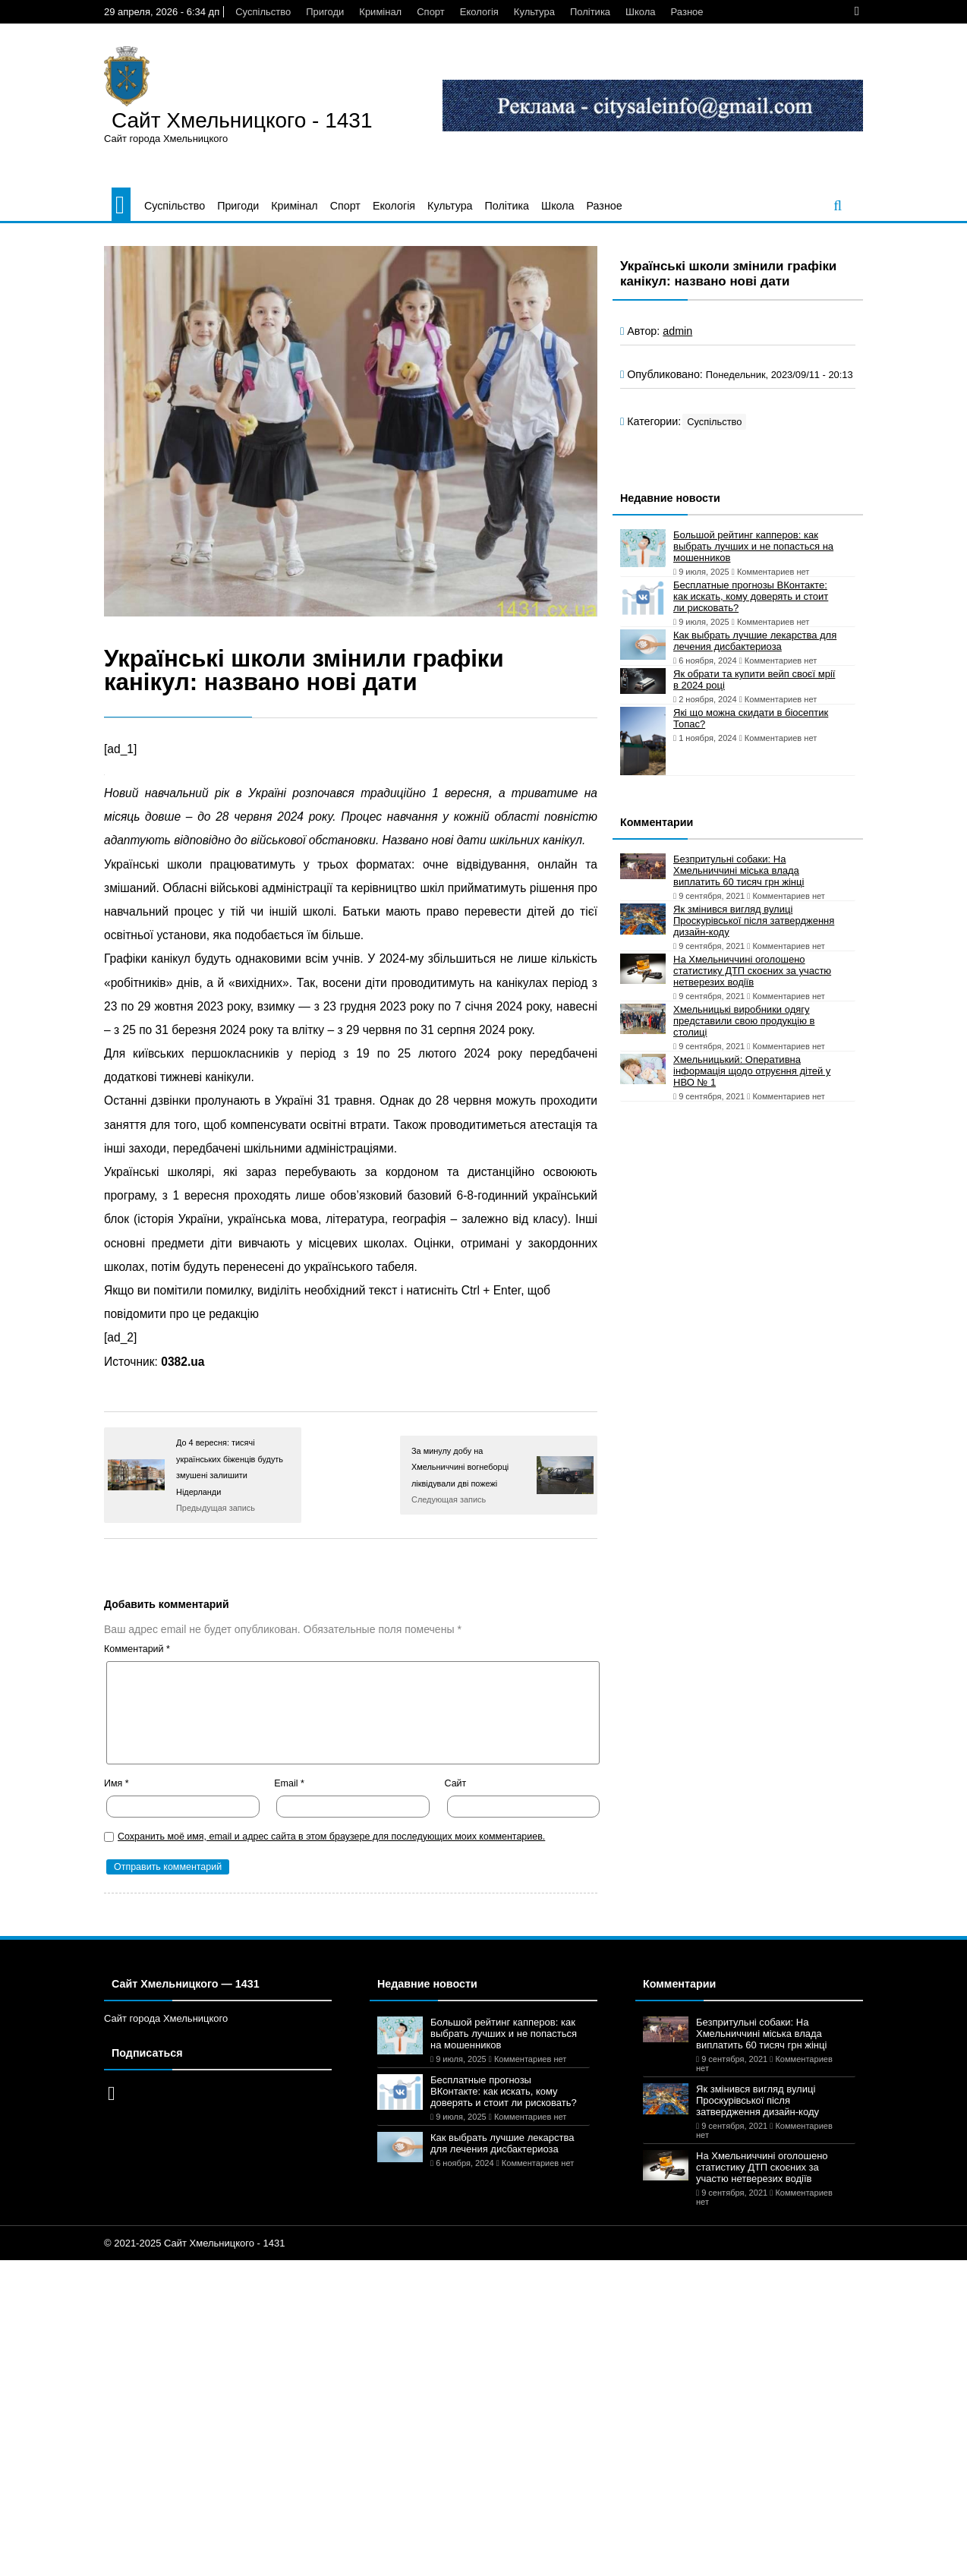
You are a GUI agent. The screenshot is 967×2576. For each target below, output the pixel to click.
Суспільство (263, 11)
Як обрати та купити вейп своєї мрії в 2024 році (754, 679)
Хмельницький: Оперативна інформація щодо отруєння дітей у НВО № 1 (751, 1071)
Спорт (431, 11)
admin (677, 331)
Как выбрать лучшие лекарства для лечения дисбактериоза (754, 640)
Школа (640, 11)
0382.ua (182, 1361)
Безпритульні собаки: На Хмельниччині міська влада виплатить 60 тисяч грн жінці (738, 870)
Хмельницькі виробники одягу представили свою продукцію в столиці (743, 1021)
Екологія (479, 11)
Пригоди (325, 11)
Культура (534, 11)
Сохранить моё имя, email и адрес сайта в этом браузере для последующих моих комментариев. (331, 1836)
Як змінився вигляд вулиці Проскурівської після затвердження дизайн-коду (753, 920)
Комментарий (137, 1649)
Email (289, 1783)
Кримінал (380, 11)
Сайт (456, 1783)
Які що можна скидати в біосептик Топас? (750, 718)
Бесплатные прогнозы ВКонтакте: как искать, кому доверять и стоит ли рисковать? (750, 596)
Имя (116, 1783)
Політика (590, 11)
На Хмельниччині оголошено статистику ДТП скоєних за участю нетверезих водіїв (752, 971)
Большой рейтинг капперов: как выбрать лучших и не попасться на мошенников (753, 546)
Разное (687, 11)
